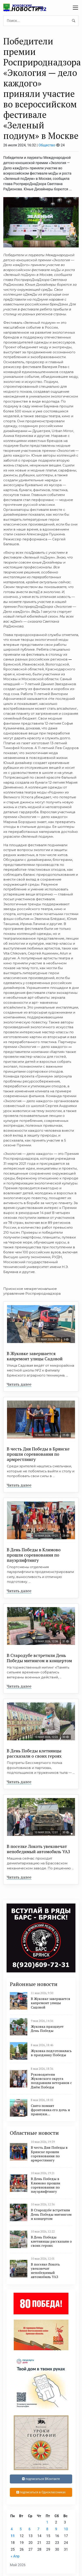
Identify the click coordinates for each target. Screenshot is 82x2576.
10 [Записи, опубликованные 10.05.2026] (66, 2529)
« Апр (15, 2556)
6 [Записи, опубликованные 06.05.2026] (30, 2529)
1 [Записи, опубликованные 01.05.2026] (47, 2522)
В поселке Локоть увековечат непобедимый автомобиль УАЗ (38, 1849)
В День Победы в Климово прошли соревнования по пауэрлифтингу (34, 1555)
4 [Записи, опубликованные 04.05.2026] (12, 2529)
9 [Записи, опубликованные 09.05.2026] (56, 2529)
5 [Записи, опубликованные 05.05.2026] (21, 2529)
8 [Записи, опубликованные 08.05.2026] (47, 2529)
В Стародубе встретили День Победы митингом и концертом (39, 1658)
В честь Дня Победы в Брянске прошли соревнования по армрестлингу (38, 1454)
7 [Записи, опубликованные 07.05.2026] (38, 2529)
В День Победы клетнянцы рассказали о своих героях (34, 1753)
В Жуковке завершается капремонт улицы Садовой (35, 1356)
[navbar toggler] (75, 7)
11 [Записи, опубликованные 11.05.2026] (13, 2536)
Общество (46, 145)
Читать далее (19, 1384)
